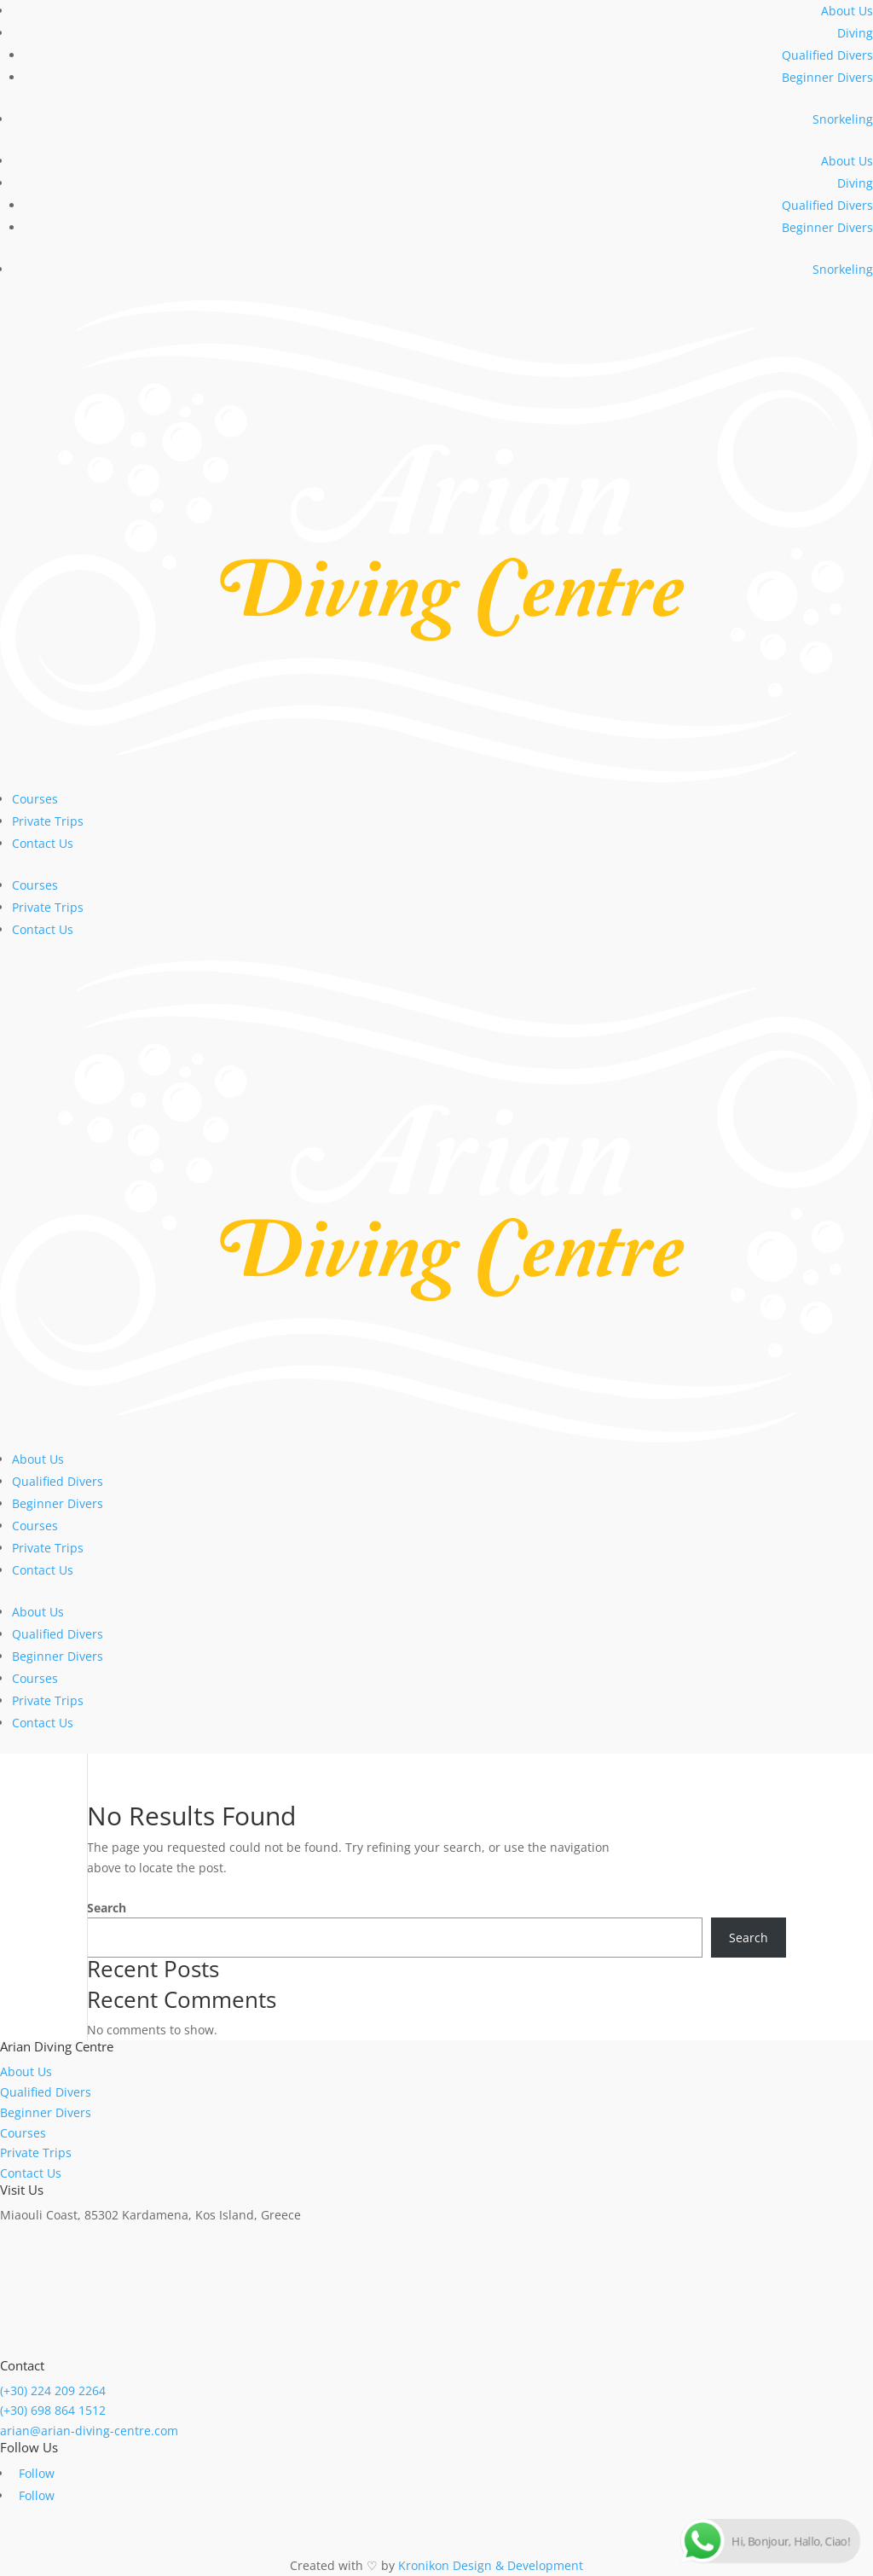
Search (106, 1908)
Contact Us (42, 843)
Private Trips (48, 821)
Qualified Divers (827, 55)
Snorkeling (842, 119)
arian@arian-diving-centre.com (89, 2430)
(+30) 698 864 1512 (53, 2410)
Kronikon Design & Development (490, 2565)
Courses (35, 799)
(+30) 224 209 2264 (53, 2390)
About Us (847, 11)
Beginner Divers (827, 77)
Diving (855, 33)
